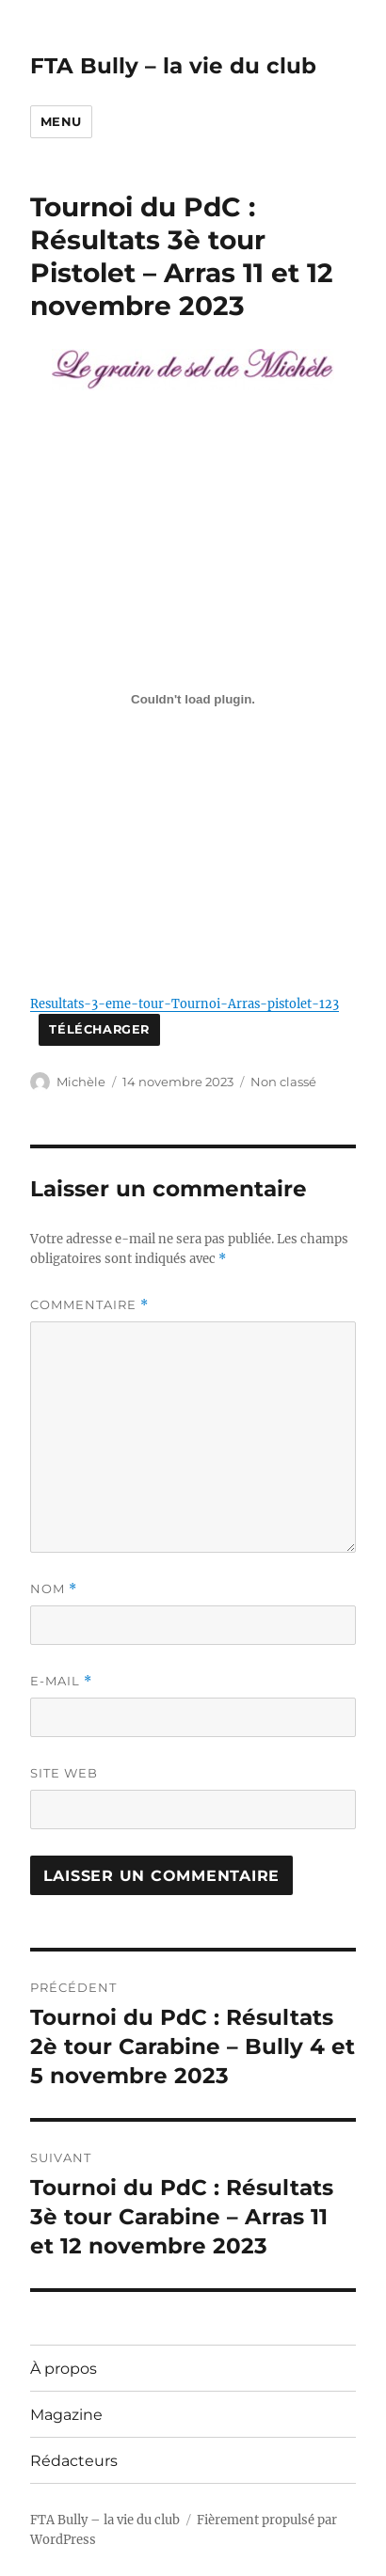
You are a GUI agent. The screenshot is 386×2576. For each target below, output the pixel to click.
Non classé (283, 1081)
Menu (61, 121)
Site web (64, 1772)
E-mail (61, 1681)
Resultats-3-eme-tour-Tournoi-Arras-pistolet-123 (184, 1003)
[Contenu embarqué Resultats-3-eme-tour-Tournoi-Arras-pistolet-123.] (193, 699)
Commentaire (89, 1305)
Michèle (80, 1081)
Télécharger (99, 1029)
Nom (53, 1589)
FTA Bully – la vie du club (173, 66)
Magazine (66, 2415)
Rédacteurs (74, 2461)
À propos (63, 2369)
